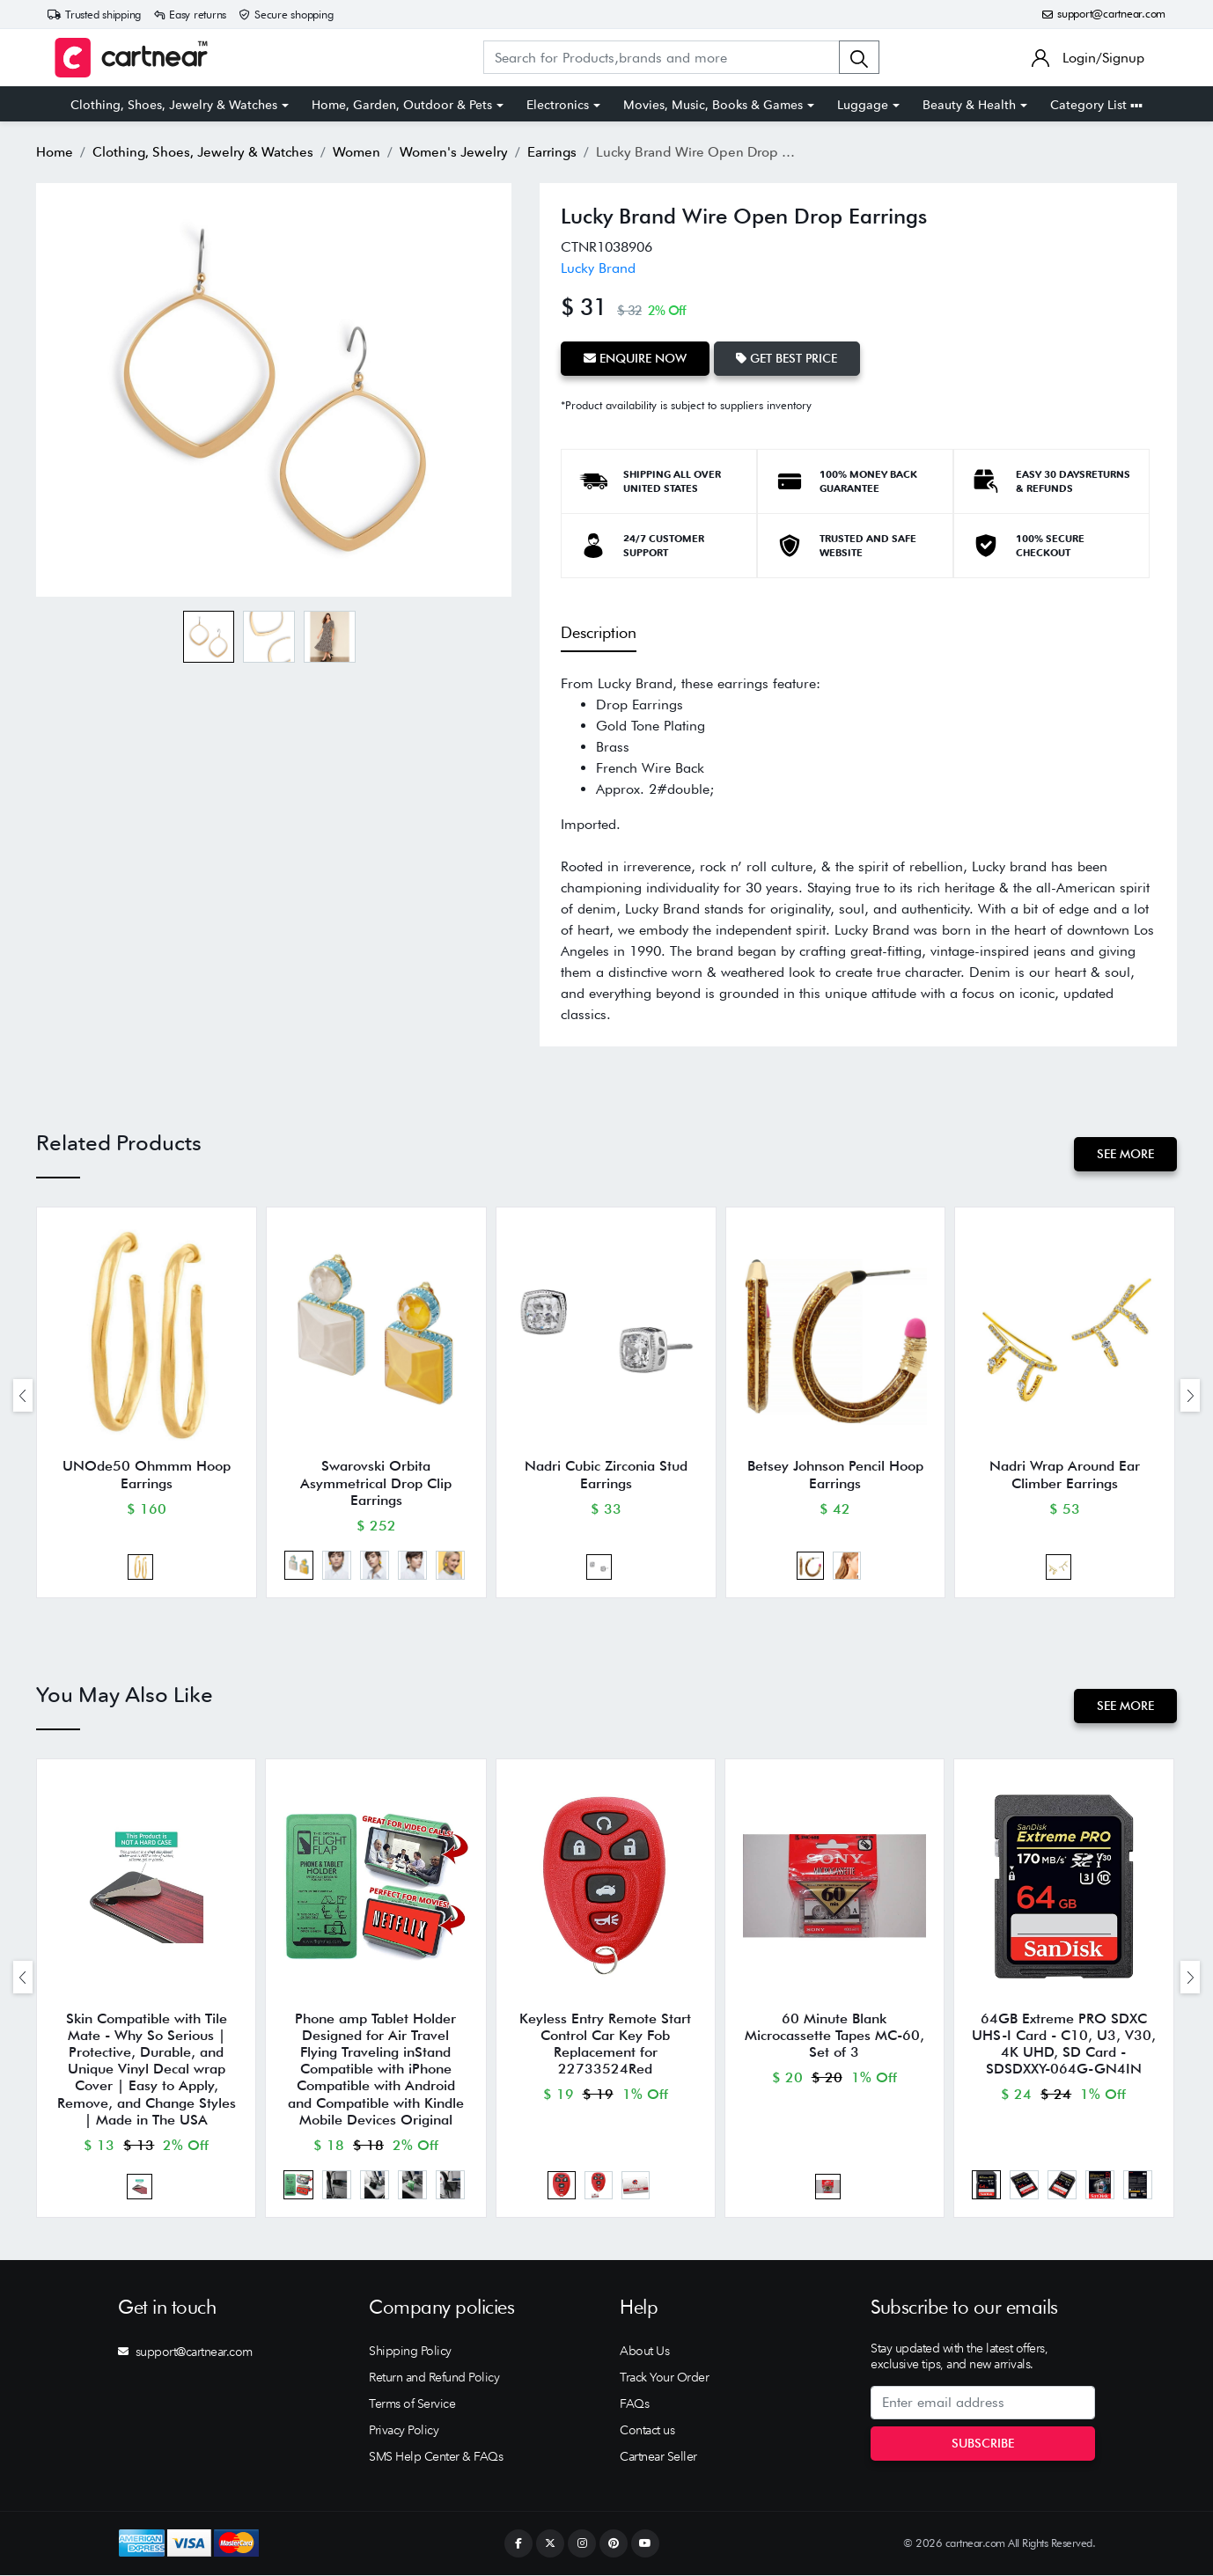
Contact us (647, 2432)
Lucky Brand (598, 268)
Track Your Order (664, 2379)
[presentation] (23, 1395)
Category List (1096, 105)
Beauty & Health (969, 105)
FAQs (634, 2405)
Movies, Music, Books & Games (713, 105)
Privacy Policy (403, 2432)
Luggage (862, 105)
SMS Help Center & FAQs (436, 2458)
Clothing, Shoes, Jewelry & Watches (173, 105)
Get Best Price (787, 358)
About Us (644, 2352)
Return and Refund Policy (434, 2379)
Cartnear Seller (658, 2458)
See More (1125, 1154)
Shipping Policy (410, 2352)
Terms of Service (412, 2405)
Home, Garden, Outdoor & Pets (402, 105)
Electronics (557, 105)
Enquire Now (635, 358)
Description (598, 632)
